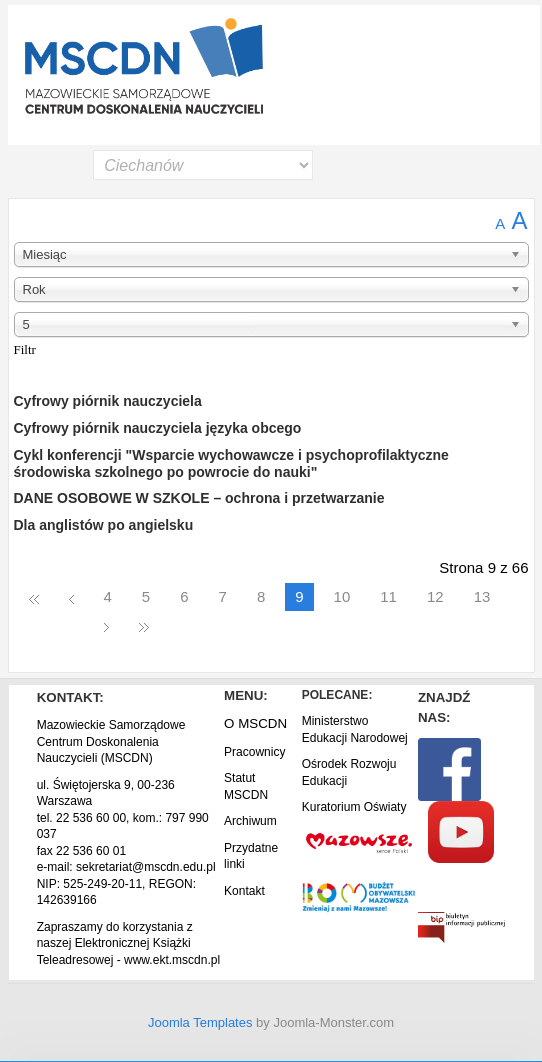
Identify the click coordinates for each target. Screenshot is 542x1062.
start (34, 598)
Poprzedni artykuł (71, 598)
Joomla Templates (200, 1022)
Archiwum (250, 821)
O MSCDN (255, 723)
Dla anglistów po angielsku (104, 525)
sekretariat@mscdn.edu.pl (146, 867)
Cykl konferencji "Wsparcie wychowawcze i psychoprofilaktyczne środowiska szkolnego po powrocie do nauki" (231, 463)
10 (342, 596)
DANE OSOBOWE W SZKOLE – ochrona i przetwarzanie (199, 498)
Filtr (25, 350)
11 (388, 596)
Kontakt (244, 891)
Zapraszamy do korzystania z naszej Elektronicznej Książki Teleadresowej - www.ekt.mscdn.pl (128, 943)
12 (435, 596)
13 (482, 596)
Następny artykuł (106, 626)
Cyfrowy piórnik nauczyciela (108, 401)
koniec (144, 626)
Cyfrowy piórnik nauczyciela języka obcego (158, 428)
